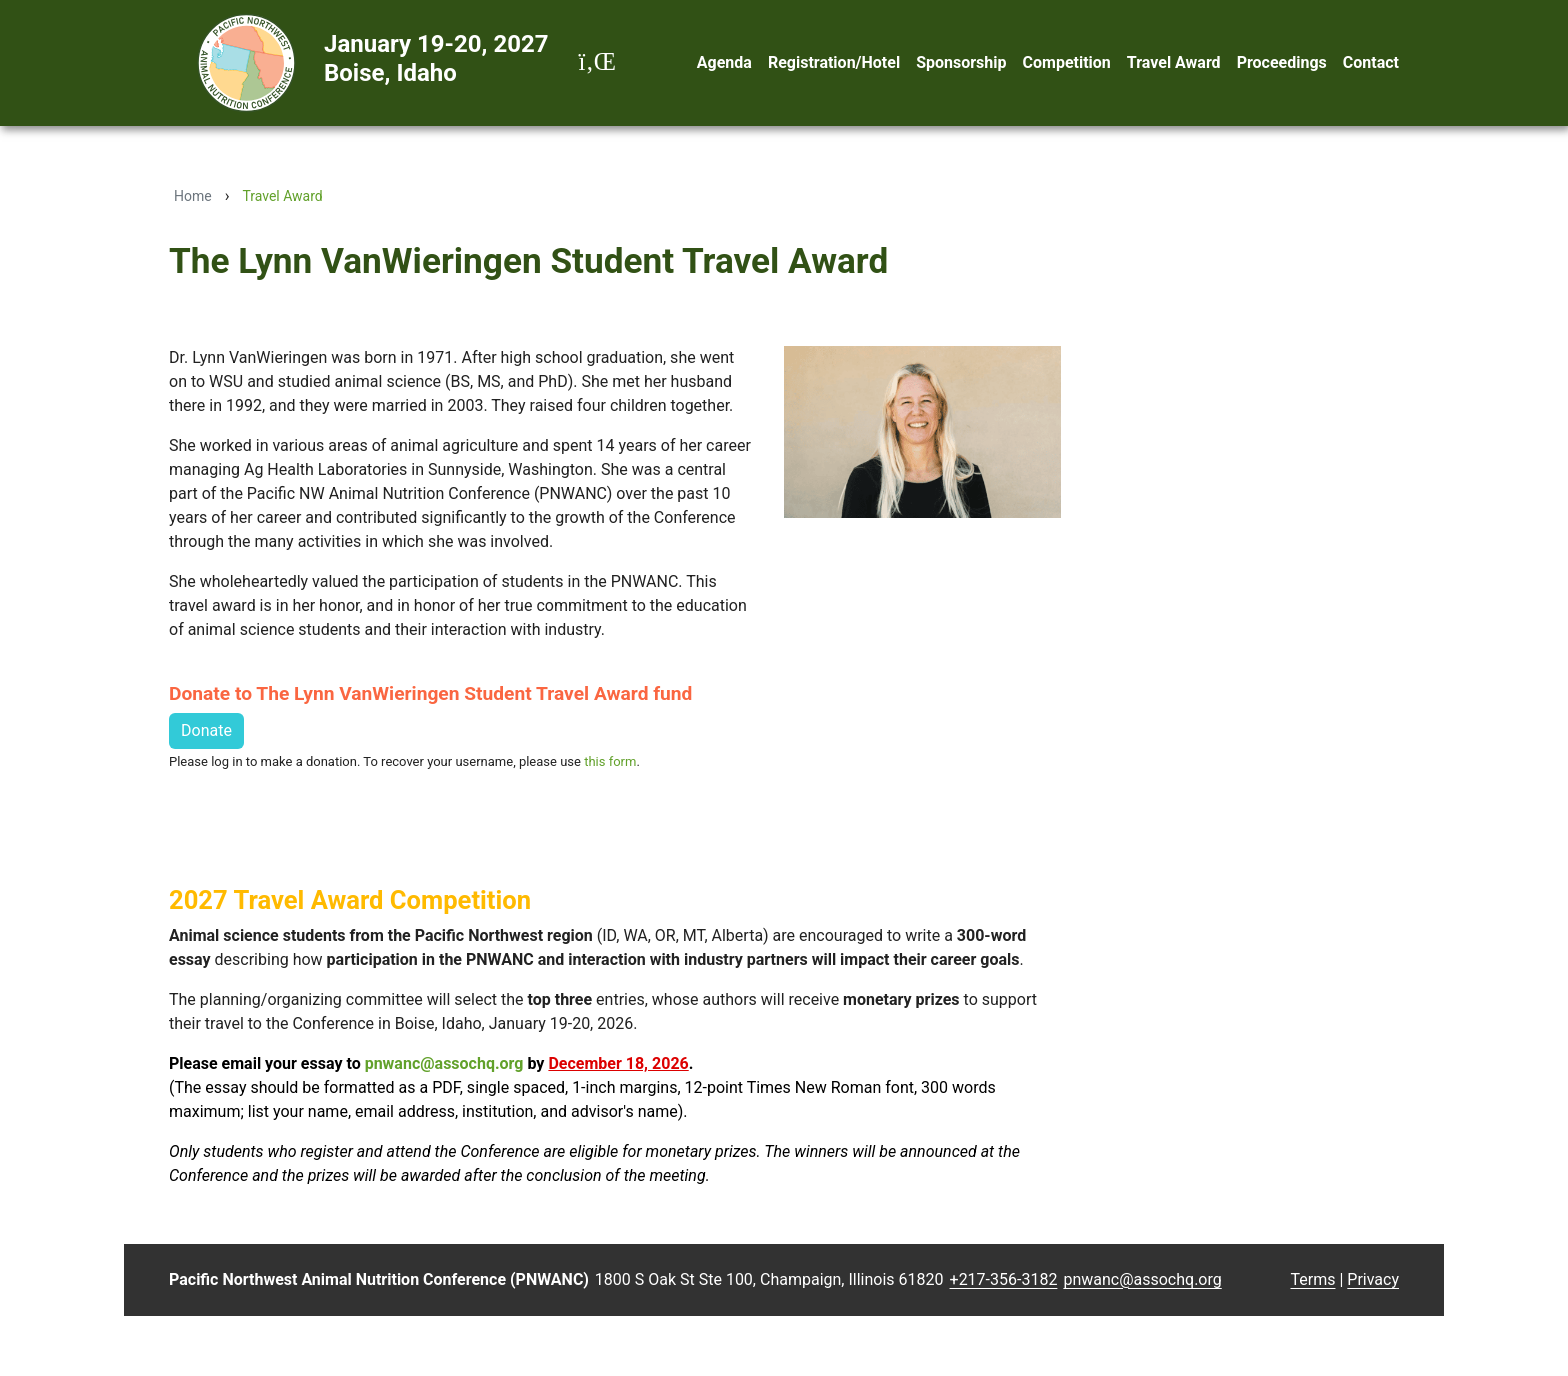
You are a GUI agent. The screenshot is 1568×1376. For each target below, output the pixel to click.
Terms (1313, 1279)
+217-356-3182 (1004, 1279)
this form (610, 761)
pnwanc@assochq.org (444, 1063)
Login (1272, 1281)
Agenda (724, 62)
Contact (1371, 62)
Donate (206, 730)
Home (193, 196)
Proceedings (1282, 62)
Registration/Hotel (834, 62)
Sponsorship (961, 62)
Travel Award (1174, 62)
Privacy (1373, 1279)
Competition (1067, 62)
